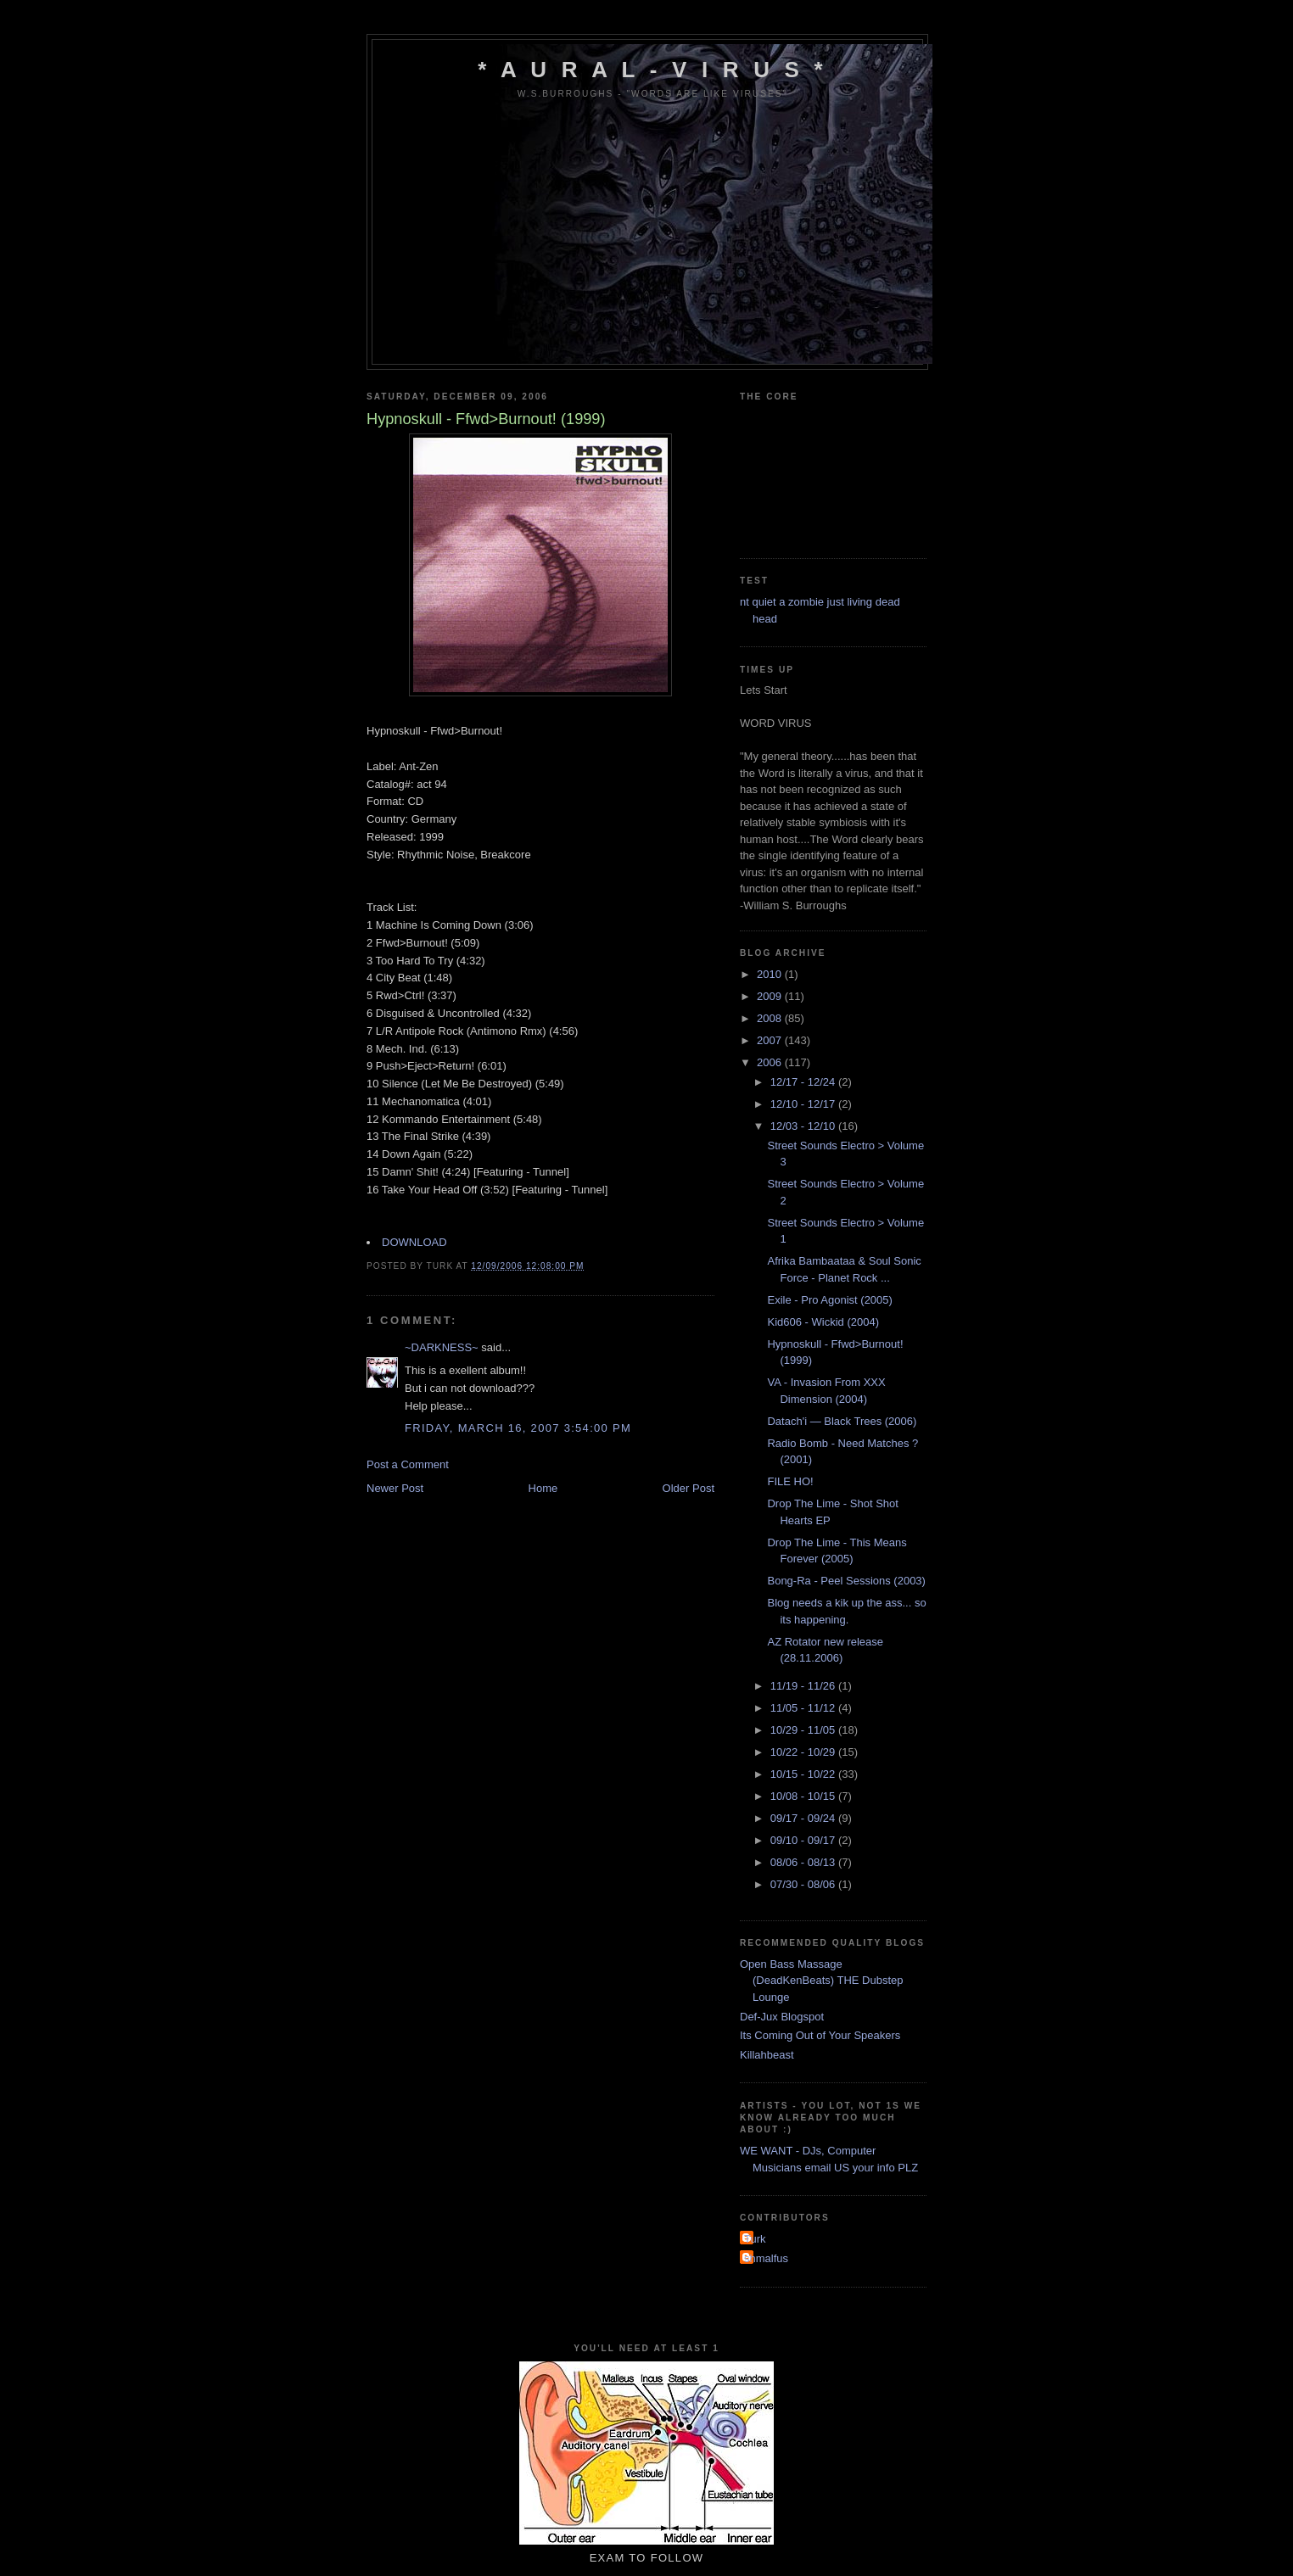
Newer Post (395, 1488)
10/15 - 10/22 (804, 1774)
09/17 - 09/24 (804, 1818)
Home (543, 1488)
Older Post (688, 1488)
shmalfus (766, 2258)
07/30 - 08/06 (804, 1884)
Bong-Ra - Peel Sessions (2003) (846, 1580)
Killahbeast (767, 2054)
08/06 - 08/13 (804, 1862)
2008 (771, 1018)
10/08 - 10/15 (804, 1796)
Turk (755, 2238)
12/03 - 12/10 (804, 1126)
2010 (771, 974)
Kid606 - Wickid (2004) (823, 1322)
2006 (771, 1062)
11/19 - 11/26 (804, 1685)
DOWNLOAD (414, 1242)
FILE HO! (790, 1481)
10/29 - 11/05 (804, 1730)
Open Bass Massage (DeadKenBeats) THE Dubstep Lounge (822, 1980)
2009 (771, 996)
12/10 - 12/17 (804, 1104)
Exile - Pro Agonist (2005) (829, 1300)
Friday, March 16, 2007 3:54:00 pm (518, 1428)
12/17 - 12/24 (804, 1082)
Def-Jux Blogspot (782, 2016)
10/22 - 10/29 (804, 1752)
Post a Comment (408, 1464)
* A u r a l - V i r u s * (652, 69)
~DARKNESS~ (442, 1347)
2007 (771, 1040)
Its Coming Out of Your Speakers (820, 2035)
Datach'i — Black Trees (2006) (841, 1421)
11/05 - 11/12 (804, 1708)
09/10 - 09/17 (804, 1840)
